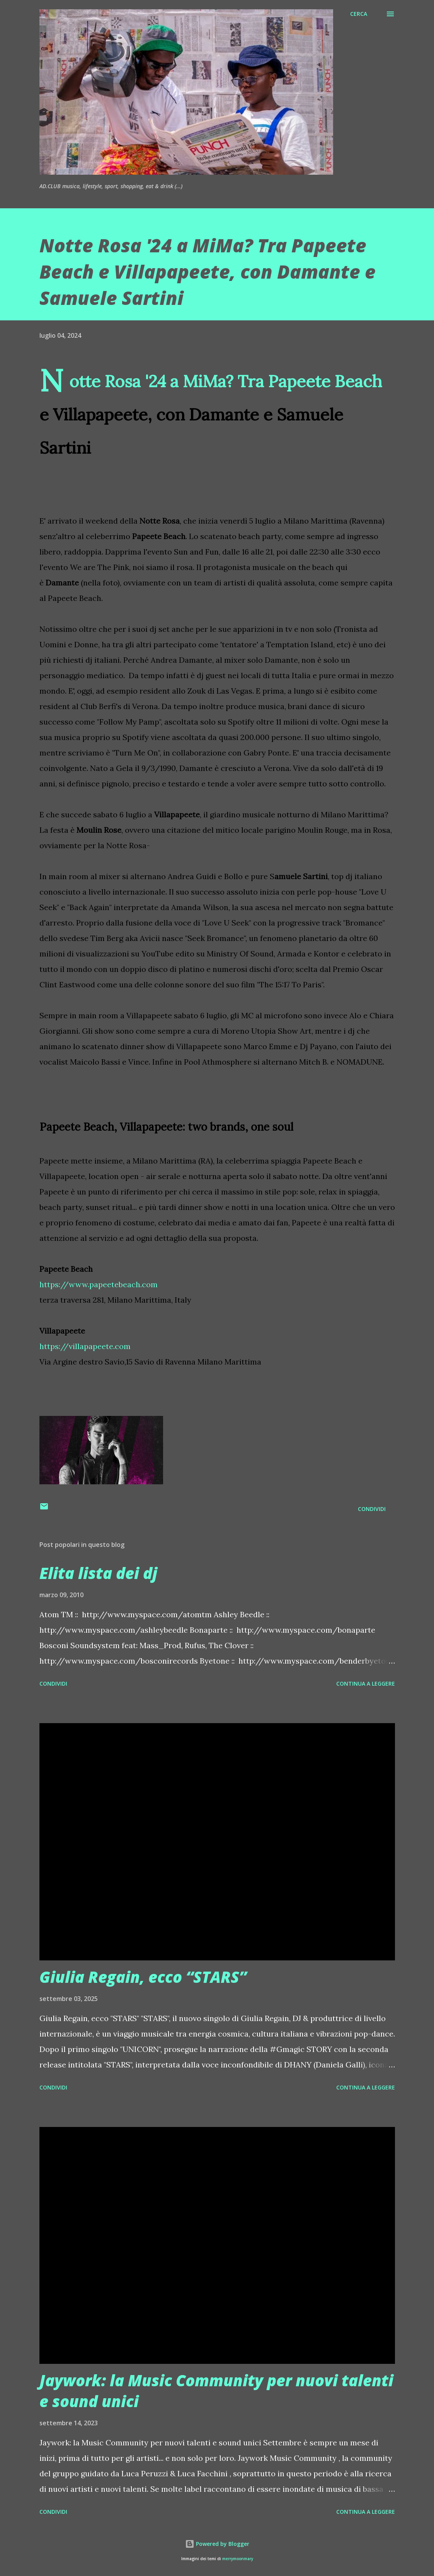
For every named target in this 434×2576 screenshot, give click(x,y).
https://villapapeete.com (85, 1346)
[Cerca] (358, 14)
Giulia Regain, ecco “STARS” (143, 1976)
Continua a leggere (365, 1683)
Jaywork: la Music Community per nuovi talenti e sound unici (216, 2390)
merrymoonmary (237, 2558)
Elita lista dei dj (98, 1573)
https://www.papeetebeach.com (98, 1284)
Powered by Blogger (217, 2543)
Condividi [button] (372, 1509)
